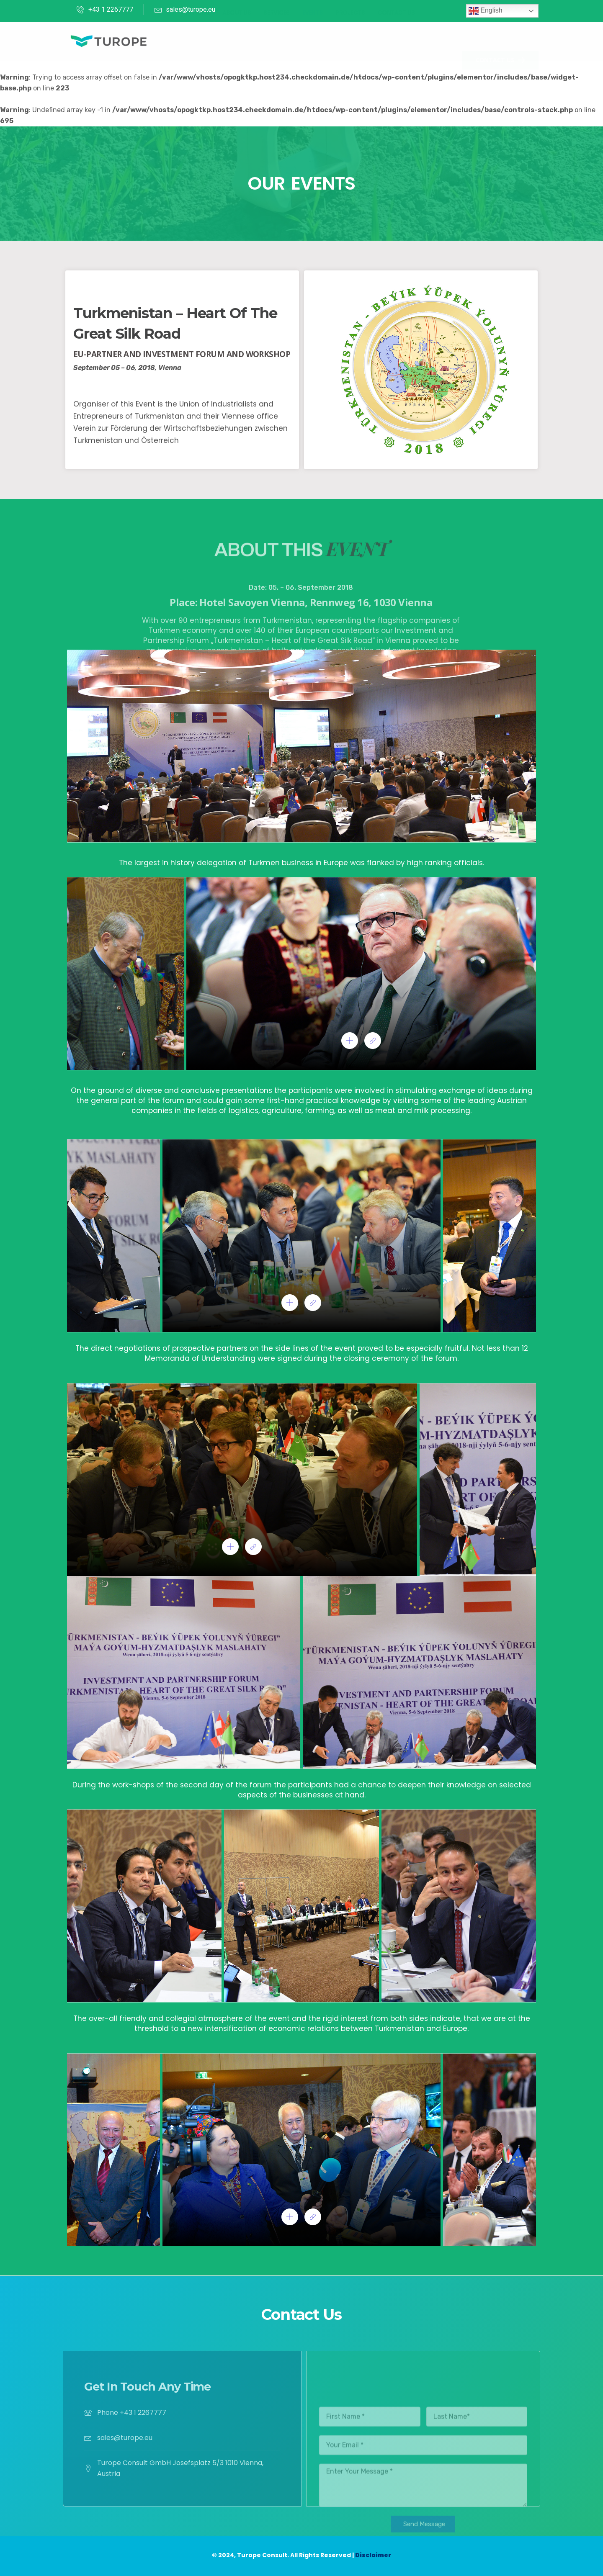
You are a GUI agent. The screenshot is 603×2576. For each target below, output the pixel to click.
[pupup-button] (349, 1040)
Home (201, 41)
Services (276, 41)
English (485, 11)
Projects (350, 41)
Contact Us (396, 41)
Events (312, 41)
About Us (236, 41)
